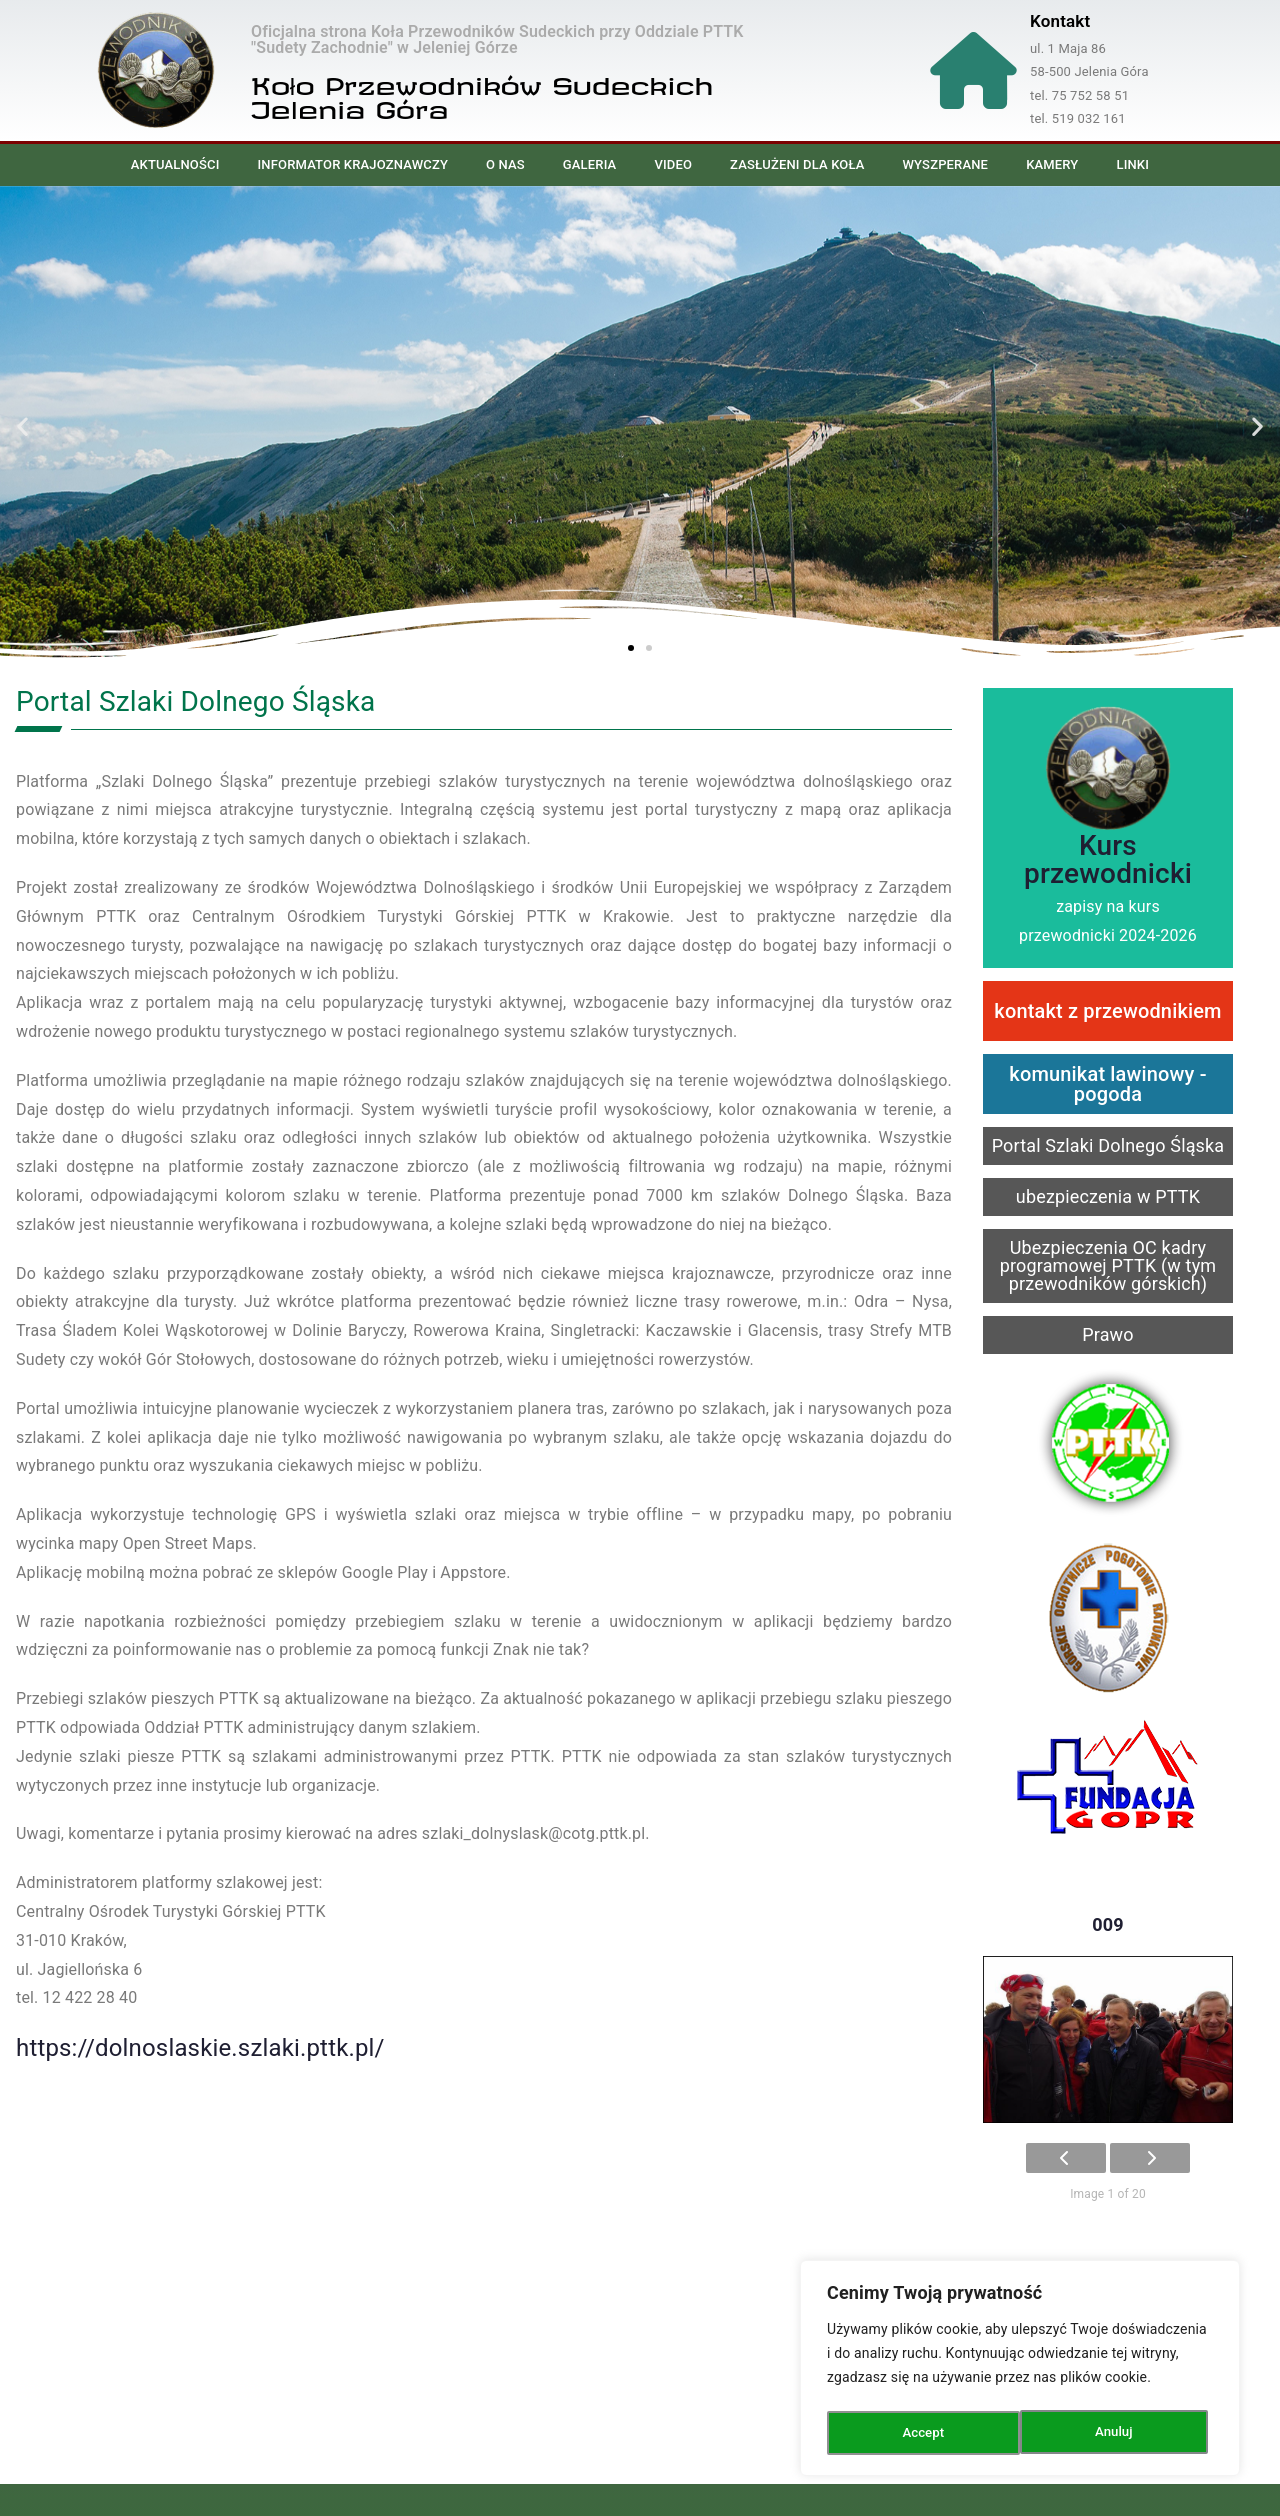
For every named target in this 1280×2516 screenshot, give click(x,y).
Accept (1117, 2433)
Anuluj (921, 2433)
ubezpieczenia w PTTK (1108, 1196)
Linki (1132, 164)
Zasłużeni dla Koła (797, 164)
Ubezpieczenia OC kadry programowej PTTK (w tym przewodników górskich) (1108, 1265)
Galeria (590, 164)
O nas (505, 164)
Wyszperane (946, 164)
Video (673, 164)
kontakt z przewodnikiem (1107, 1011)
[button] (22, 425)
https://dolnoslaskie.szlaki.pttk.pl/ (200, 2048)
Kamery (1052, 164)
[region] (1020, 2371)
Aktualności (175, 164)
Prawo (1108, 1334)
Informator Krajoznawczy (352, 164)
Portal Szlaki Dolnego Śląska (1108, 1145)
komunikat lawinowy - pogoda (1107, 1084)
